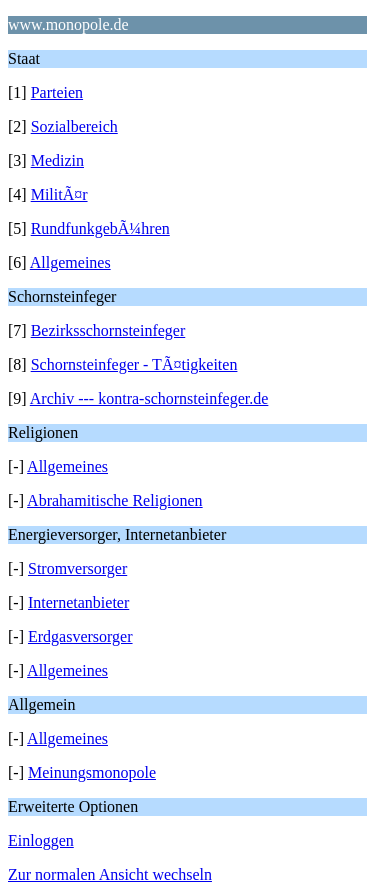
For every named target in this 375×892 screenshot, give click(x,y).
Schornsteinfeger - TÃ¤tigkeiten (134, 364)
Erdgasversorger (80, 636)
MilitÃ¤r (59, 194)
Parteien (57, 92)
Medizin (57, 160)
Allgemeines (70, 262)
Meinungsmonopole (92, 772)
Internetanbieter (78, 602)
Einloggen (41, 840)
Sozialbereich (74, 126)
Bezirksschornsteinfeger (108, 330)
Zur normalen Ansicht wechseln (110, 874)
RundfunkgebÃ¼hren (100, 228)
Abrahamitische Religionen (115, 500)
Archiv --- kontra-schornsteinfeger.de (149, 398)
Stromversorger (77, 568)
